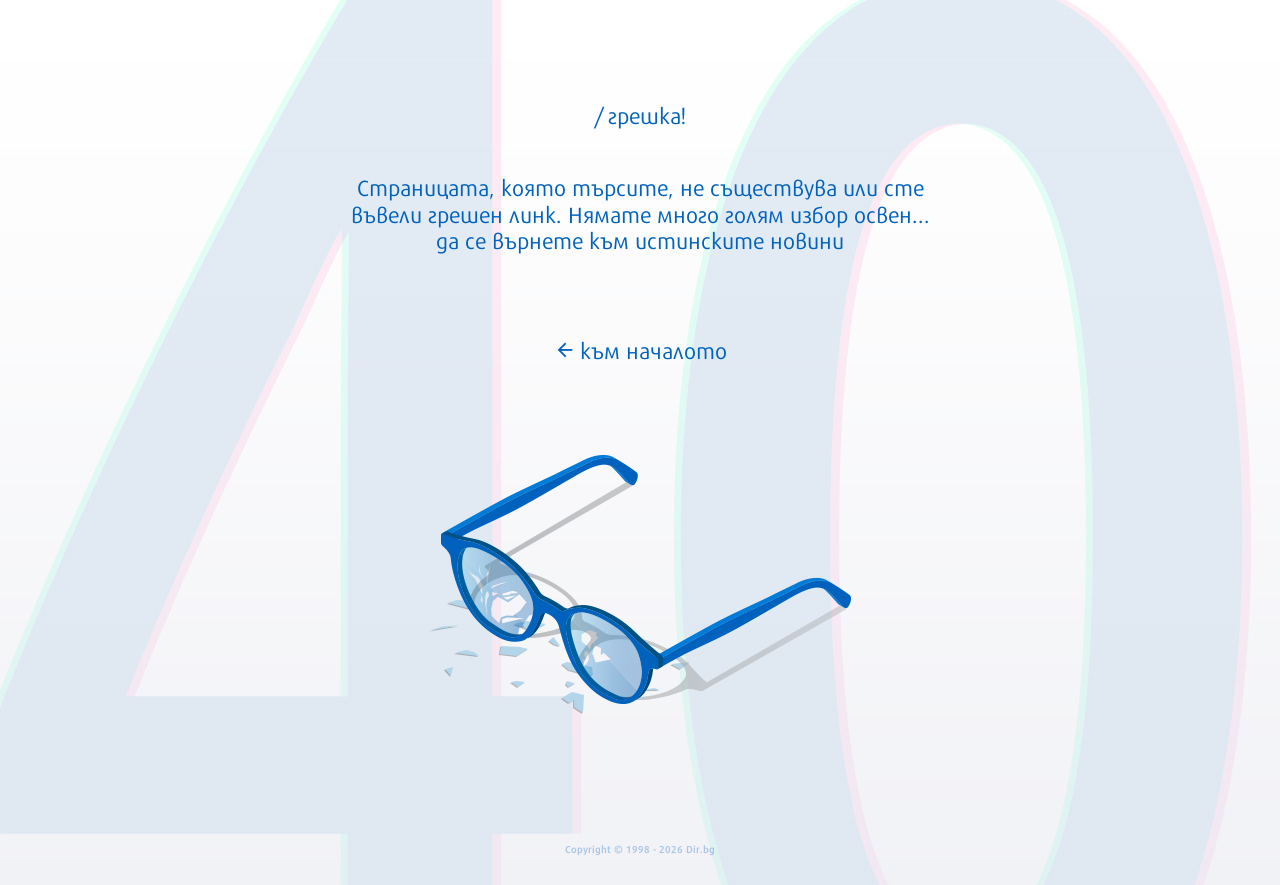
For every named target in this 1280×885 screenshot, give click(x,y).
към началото (640, 349)
